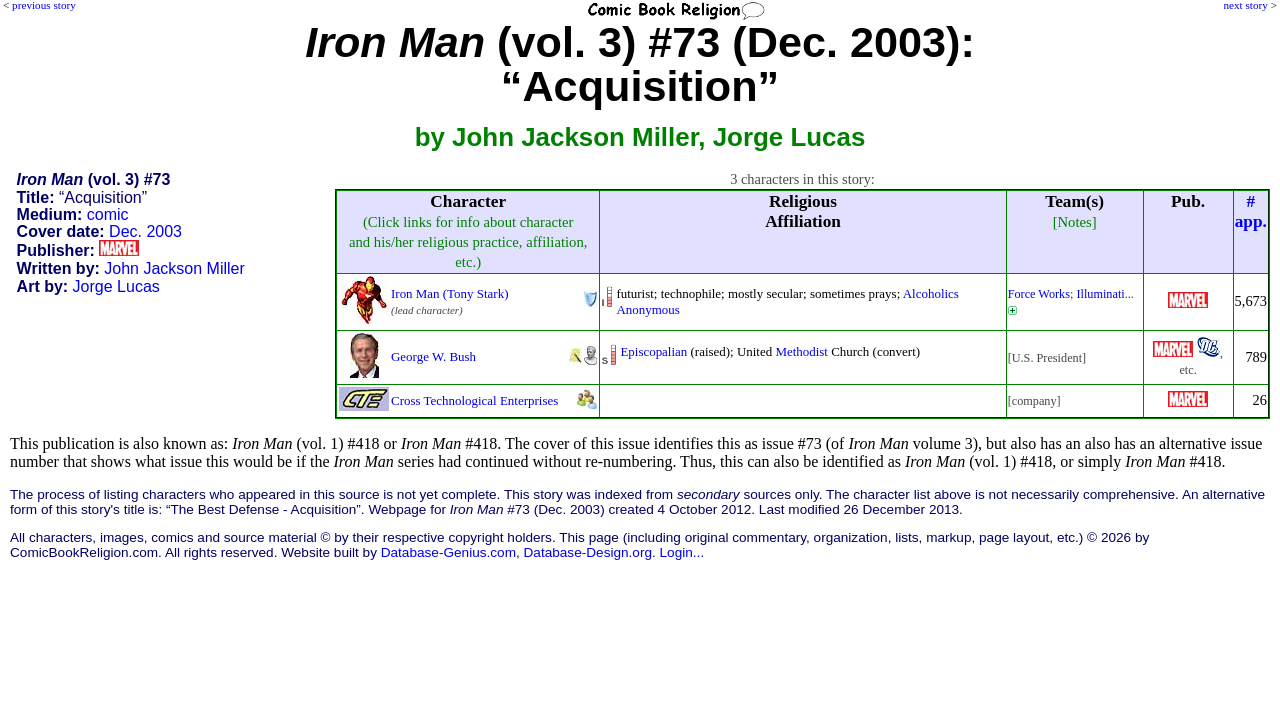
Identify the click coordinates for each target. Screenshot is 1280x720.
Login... (682, 552)
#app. (1251, 211)
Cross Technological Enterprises (474, 400)
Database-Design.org (588, 552)
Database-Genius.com (448, 552)
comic (108, 214)
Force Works (1039, 294)
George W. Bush (433, 356)
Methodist (801, 351)
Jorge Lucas (116, 286)
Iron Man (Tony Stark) (449, 293)
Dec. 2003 (145, 231)
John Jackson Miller (174, 268)
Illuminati (1100, 294)
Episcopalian (653, 351)
